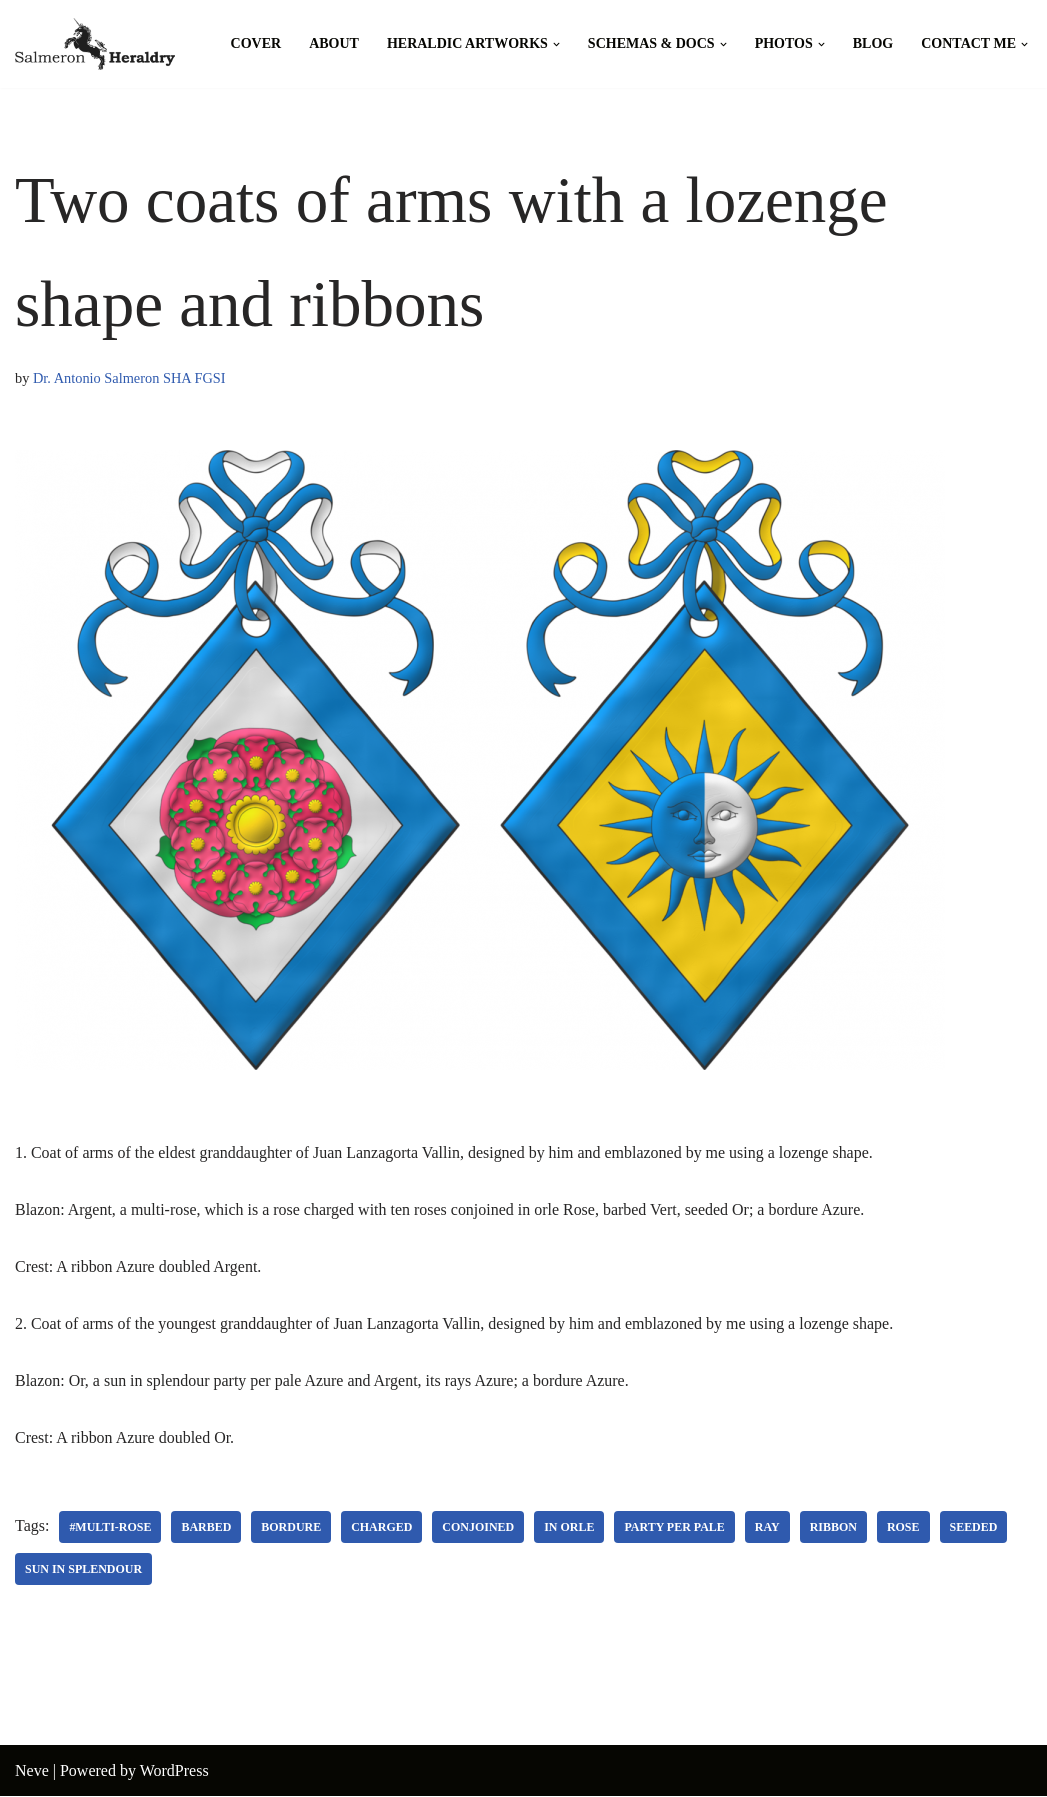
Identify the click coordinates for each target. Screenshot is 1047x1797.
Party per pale (675, 1528)
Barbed (207, 1528)
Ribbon (834, 1528)
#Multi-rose (110, 1528)
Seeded (975, 1528)
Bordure (292, 1528)
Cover (256, 43)
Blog (873, 43)
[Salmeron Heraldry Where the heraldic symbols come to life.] (95, 44)
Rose (904, 1528)
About (334, 43)
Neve (32, 1771)
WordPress (174, 1771)
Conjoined (479, 1528)
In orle (570, 1528)
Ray (768, 1528)
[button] (556, 44)
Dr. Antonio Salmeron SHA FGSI (129, 378)
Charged (382, 1528)
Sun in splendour (83, 1570)
